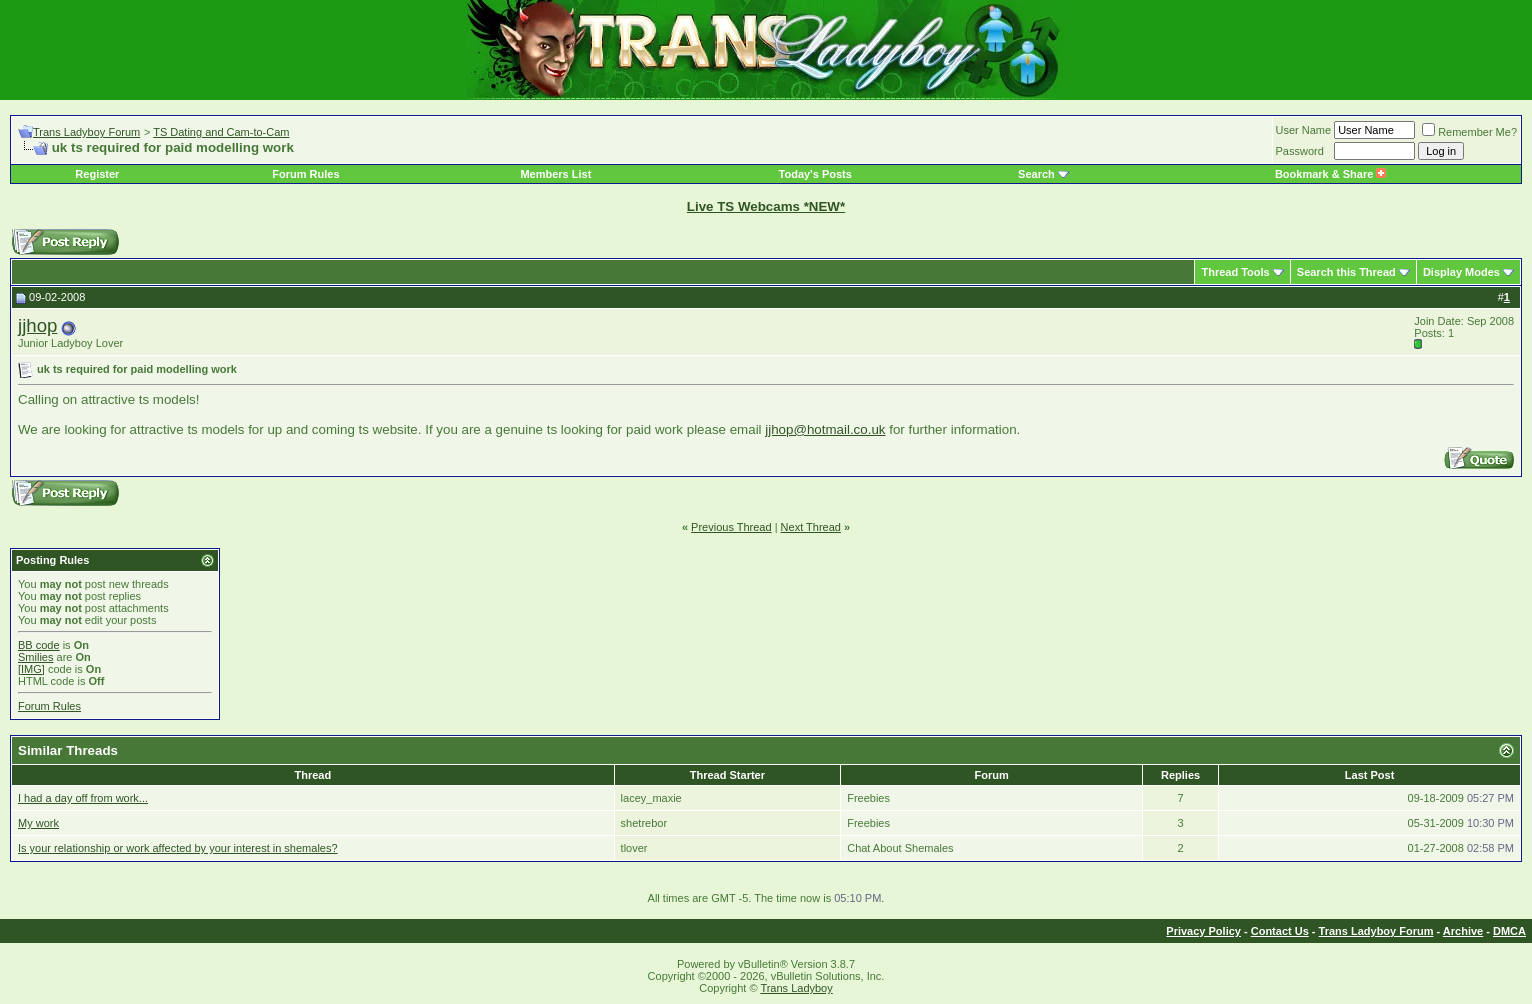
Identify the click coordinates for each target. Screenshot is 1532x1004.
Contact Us (1280, 931)
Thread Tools (1235, 272)
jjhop (37, 325)
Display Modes (1461, 272)
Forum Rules (305, 174)
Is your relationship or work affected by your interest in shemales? (178, 848)
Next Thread (811, 527)
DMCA (1509, 931)
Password (1300, 151)
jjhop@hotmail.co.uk (825, 429)
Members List (555, 174)
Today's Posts (815, 174)
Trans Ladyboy (796, 988)
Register (97, 174)
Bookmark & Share (1330, 174)
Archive (1463, 931)
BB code (39, 645)
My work (38, 823)
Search (1036, 174)
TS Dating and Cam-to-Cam (221, 132)
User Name (1304, 130)
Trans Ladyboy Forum (86, 132)
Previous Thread (731, 527)
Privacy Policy (1203, 931)
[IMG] (31, 669)
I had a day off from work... (83, 798)
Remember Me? (1469, 132)
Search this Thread (1346, 272)
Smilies (35, 657)
